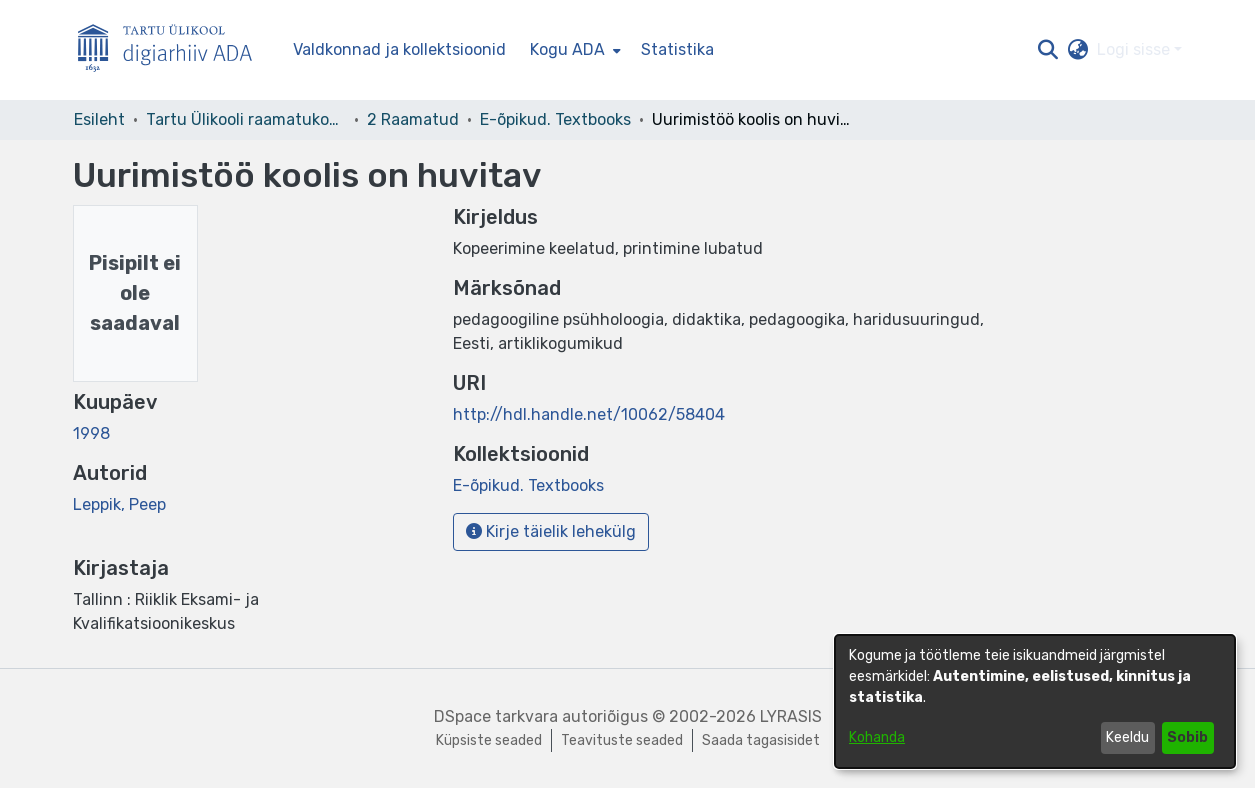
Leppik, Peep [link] (119, 504)
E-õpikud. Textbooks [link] (555, 119)
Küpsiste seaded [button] (489, 740)
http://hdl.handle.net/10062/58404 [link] (589, 414)
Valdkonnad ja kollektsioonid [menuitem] (399, 49)
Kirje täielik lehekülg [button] (551, 531)
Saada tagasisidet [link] (761, 740)
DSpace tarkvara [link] (496, 716)
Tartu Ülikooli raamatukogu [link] (246, 119)
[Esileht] (173, 50)
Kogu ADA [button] (567, 49)
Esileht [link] (99, 119)
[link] (528, 485)
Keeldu (1127, 737)
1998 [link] (91, 433)
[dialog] (1035, 701)
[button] (1048, 50)
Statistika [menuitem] (677, 49)
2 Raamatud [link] (413, 119)
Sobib (1187, 737)
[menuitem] (573, 50)
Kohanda (877, 737)
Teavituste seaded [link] (622, 740)
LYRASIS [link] (791, 716)
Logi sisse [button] (1135, 49)
